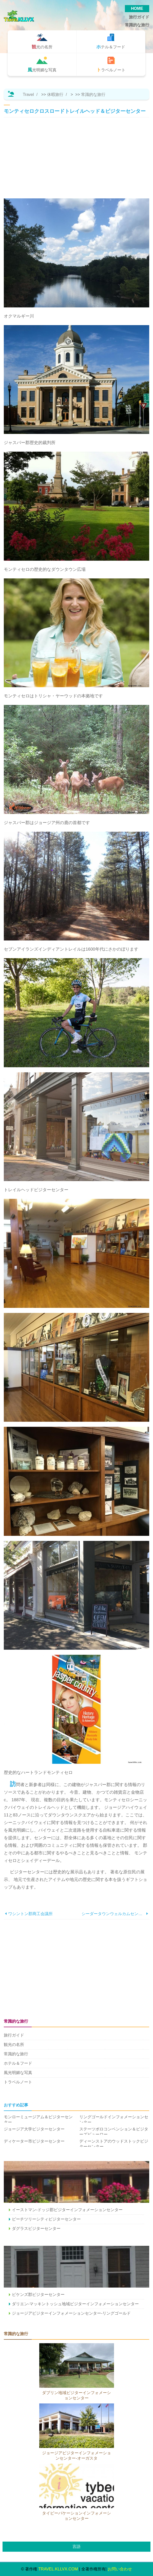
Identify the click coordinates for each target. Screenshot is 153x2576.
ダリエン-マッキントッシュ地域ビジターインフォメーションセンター (75, 2304)
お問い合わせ (120, 2569)
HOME (137, 8)
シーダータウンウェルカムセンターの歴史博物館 (113, 1914)
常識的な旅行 (137, 25)
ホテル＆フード (18, 2063)
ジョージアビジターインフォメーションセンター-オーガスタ (76, 2455)
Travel (28, 94)
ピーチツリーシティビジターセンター (46, 2219)
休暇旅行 (55, 94)
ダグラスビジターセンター (36, 2228)
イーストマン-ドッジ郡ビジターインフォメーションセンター (67, 2210)
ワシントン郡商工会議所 (30, 1914)
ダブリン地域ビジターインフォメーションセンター (76, 2395)
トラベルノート (18, 2082)
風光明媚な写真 (18, 2072)
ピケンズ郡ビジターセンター (38, 2294)
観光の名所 (14, 2044)
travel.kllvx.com (58, 2569)
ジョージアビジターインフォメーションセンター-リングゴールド (71, 2313)
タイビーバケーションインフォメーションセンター (76, 2516)
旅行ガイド (139, 17)
